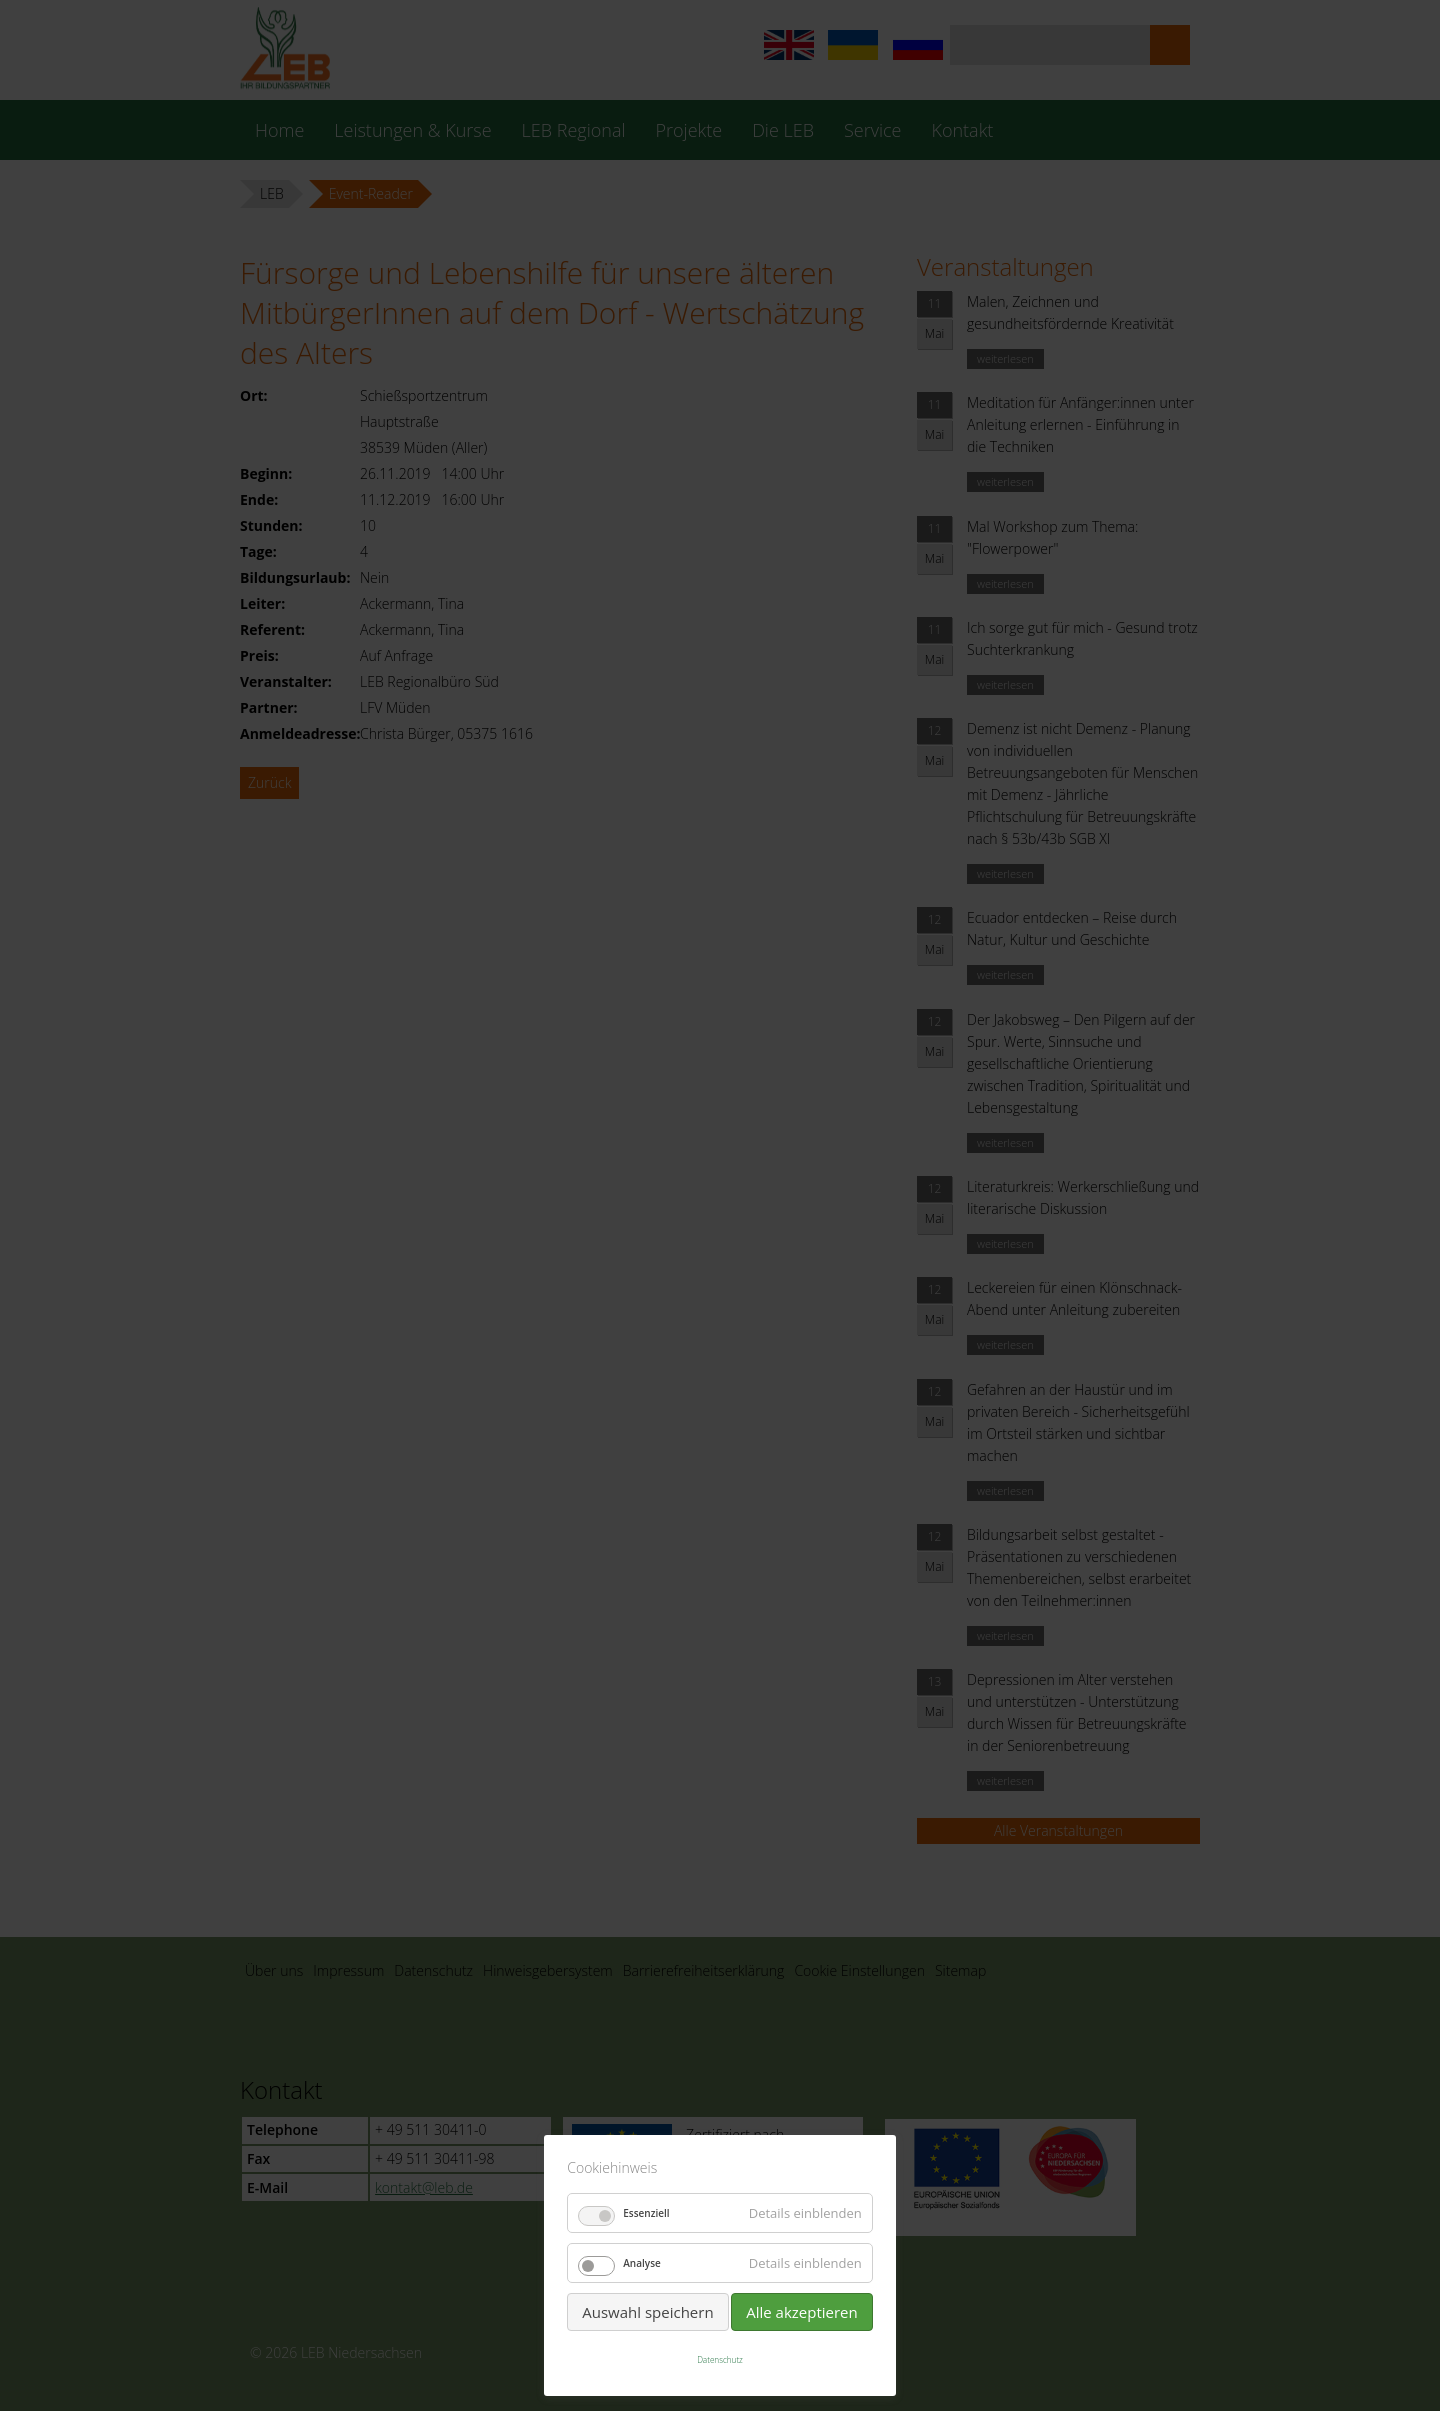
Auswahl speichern (647, 2312)
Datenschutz (720, 2359)
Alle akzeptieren (802, 2312)
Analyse (642, 2263)
